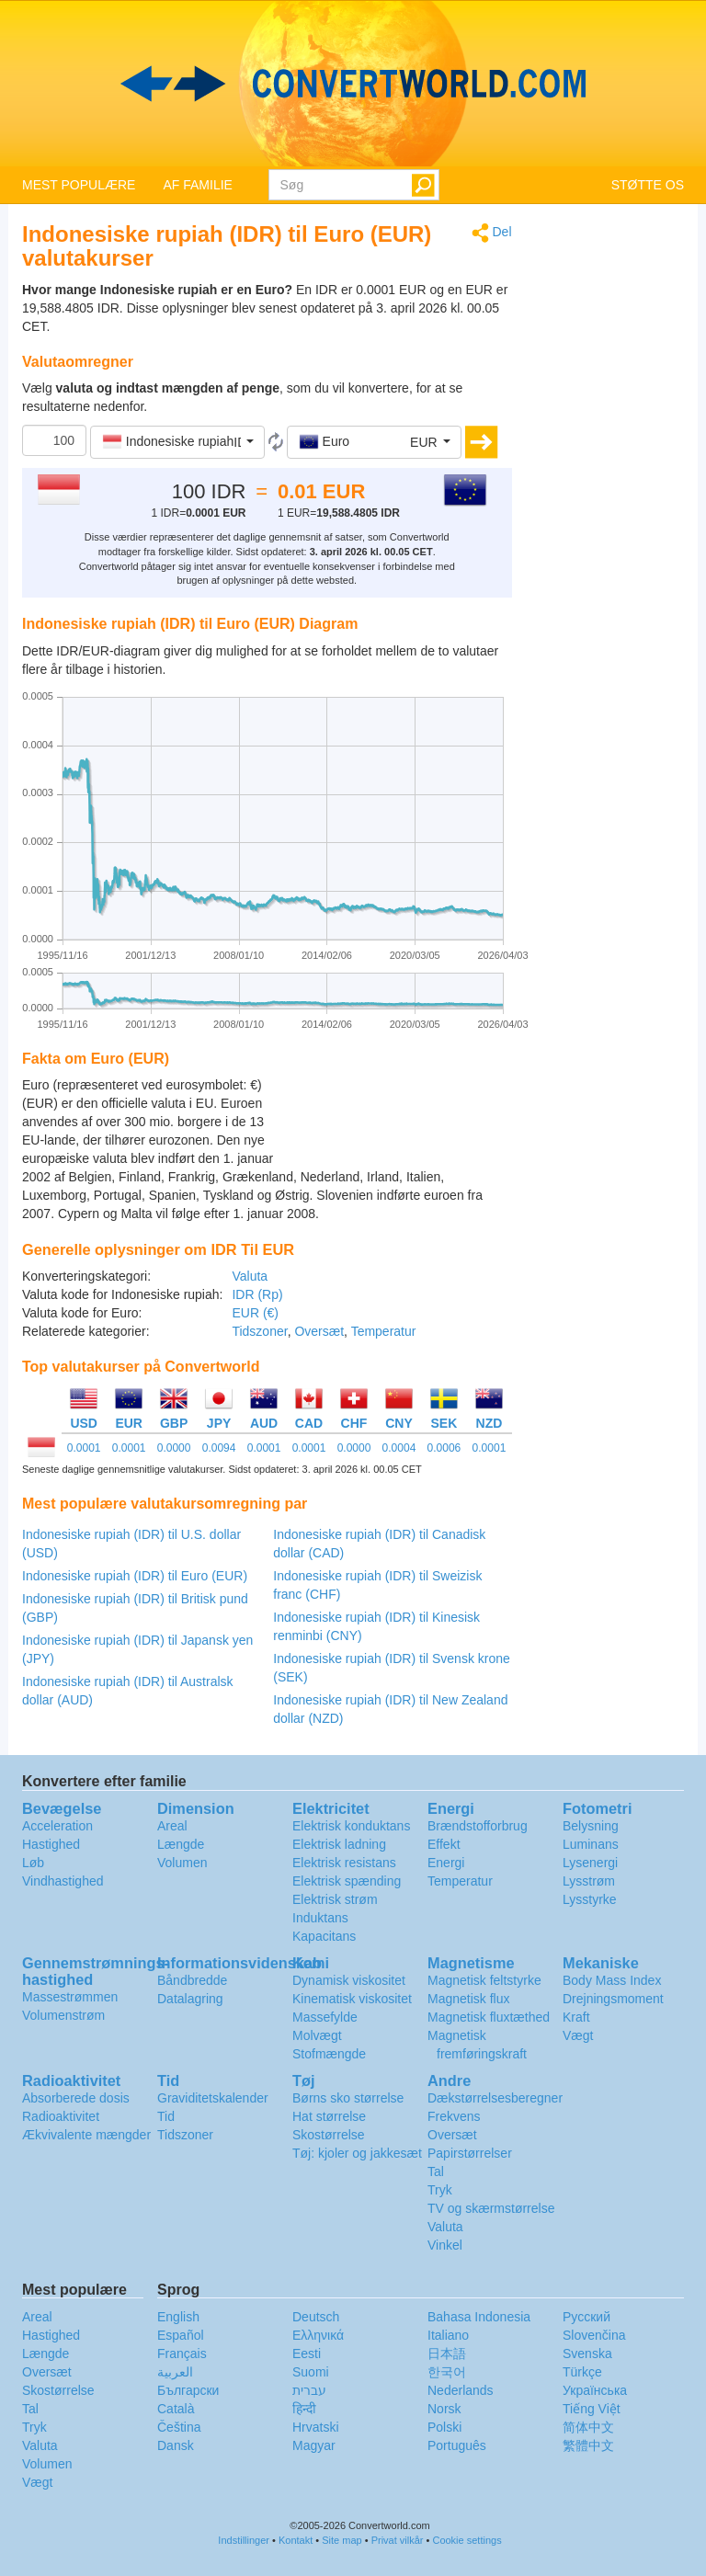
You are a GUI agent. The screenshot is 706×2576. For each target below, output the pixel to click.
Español (180, 2335)
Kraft (576, 2017)
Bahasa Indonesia (478, 2316)
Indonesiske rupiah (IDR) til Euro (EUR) (134, 1575)
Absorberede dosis (76, 2098)
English (178, 2316)
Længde (180, 1844)
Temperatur (383, 1331)
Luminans (591, 1844)
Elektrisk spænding (346, 1881)
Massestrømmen (70, 1996)
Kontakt (296, 2540)
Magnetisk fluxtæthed (488, 2017)
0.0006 (444, 1448)
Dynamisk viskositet (348, 1980)
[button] (177, 442)
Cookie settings (466, 2540)
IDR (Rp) (257, 1294)
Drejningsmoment (613, 1998)
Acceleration (57, 1825)
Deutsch (315, 2316)
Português (456, 2445)
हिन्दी (304, 2408)
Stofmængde (329, 2053)
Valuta (250, 1276)
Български (188, 2390)
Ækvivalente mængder (86, 2134)
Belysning (591, 1825)
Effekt (444, 1844)
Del (492, 233)
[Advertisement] (397, 1122)
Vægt (578, 2035)
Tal (435, 2171)
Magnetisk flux (468, 1998)
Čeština (178, 2427)
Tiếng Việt (592, 2408)
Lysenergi (590, 1862)
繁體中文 (588, 2445)
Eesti (306, 2353)
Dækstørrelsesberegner (495, 2098)
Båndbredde (192, 1980)
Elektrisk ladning (339, 1844)
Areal (172, 1825)
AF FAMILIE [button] (197, 184)
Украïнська (595, 2390)
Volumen (182, 1862)
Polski (444, 2427)
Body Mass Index (612, 1980)
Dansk (175, 2445)
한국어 (446, 2372)
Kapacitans (324, 1936)
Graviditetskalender (212, 2098)
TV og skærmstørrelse (490, 2208)
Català (175, 2408)
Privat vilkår (397, 2540)
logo (353, 83)
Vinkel (444, 2245)
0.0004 (399, 1448)
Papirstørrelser (469, 2153)
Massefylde (325, 2017)
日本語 (446, 2353)
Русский (586, 2316)
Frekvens (454, 2116)
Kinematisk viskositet (352, 1998)
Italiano (448, 2335)
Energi (445, 1862)
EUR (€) (255, 1312)
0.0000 (174, 1448)
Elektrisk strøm (335, 1899)
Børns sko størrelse (348, 2098)
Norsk (444, 2408)
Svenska (587, 2353)
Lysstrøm (589, 1881)
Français (182, 2353)
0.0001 (84, 1448)
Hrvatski (315, 2427)
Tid (166, 2116)
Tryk (439, 2190)
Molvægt (317, 2035)
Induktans (320, 1917)
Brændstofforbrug (477, 1825)
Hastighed (51, 1844)
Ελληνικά (318, 2335)
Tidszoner (259, 1331)
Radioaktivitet (60, 2116)
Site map (341, 2540)
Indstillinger (243, 2540)
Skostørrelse (328, 2134)
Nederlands (460, 2390)
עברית (309, 2390)
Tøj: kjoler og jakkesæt (357, 2153)
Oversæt (319, 1331)
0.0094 (219, 1448)
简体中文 (588, 2427)
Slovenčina (594, 2335)
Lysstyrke (590, 1899)
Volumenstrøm (63, 2015)
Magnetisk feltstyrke (484, 1980)
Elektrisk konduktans (351, 1825)
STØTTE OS (647, 184)
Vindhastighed (62, 1881)
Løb (33, 1862)
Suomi (310, 2372)
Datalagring (190, 1998)
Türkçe (582, 2372)
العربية (175, 2372)
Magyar (314, 2445)
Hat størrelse (329, 2116)
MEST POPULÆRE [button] (78, 184)
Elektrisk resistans (344, 1862)
